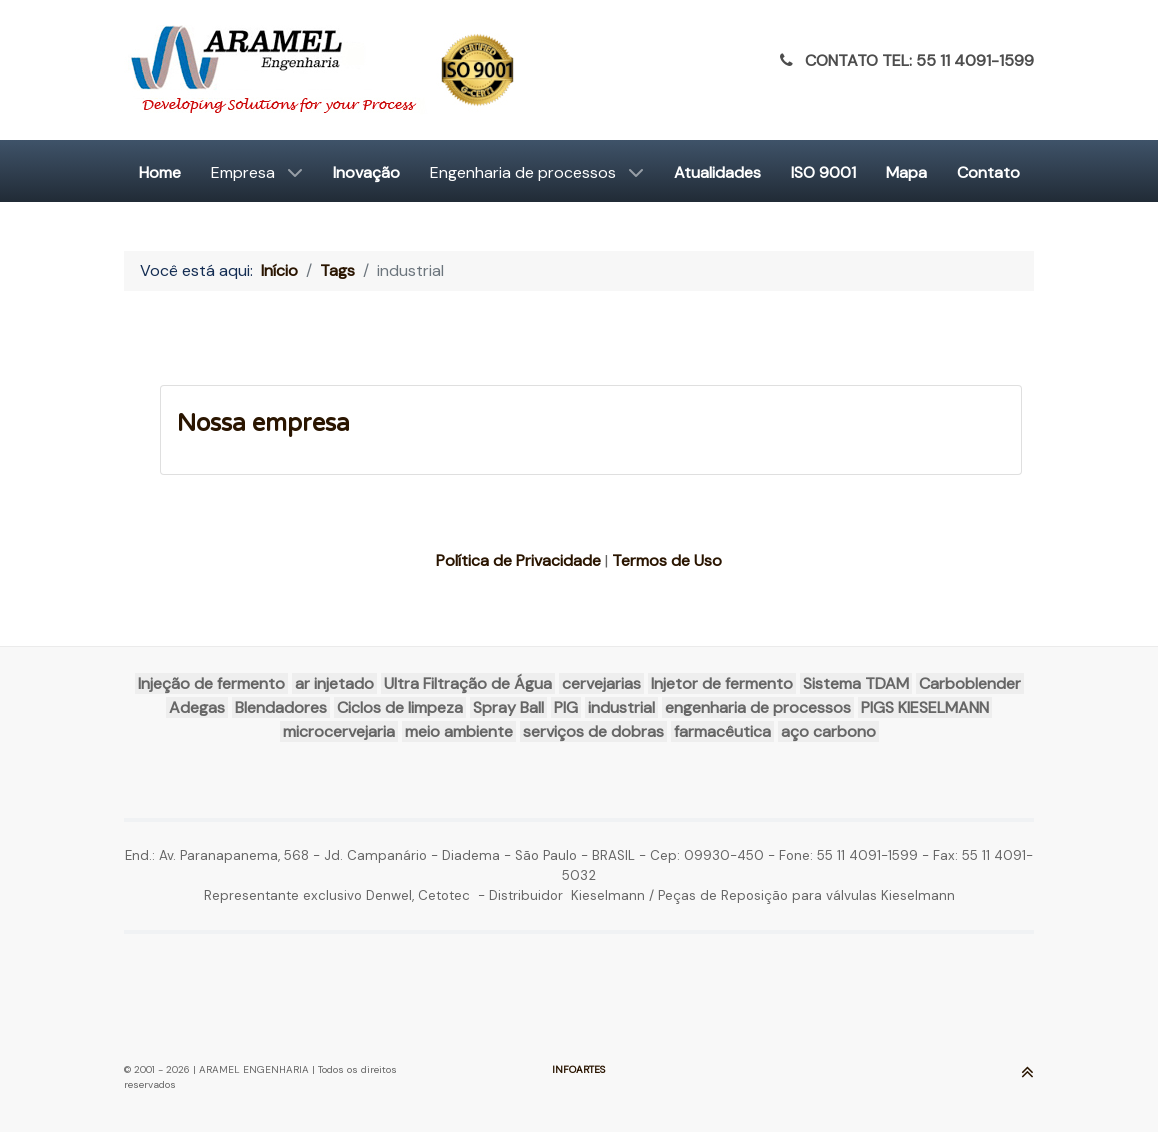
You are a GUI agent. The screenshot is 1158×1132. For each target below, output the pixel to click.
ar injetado (334, 683)
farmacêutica (722, 731)
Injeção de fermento (211, 683)
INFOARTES (578, 1069)
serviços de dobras (593, 731)
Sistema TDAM (856, 683)
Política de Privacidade (518, 560)
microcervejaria (339, 731)
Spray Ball (508, 707)
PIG (566, 707)
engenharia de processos (758, 707)
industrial (621, 707)
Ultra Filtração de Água (468, 683)
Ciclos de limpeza (400, 707)
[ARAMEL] (325, 70)
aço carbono (828, 731)
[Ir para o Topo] (1027, 1075)
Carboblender (970, 683)
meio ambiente (459, 731)
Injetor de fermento (722, 683)
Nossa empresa (263, 423)
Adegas (197, 707)
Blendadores (281, 707)
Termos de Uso (667, 560)
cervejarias (601, 683)
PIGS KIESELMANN (925, 707)
